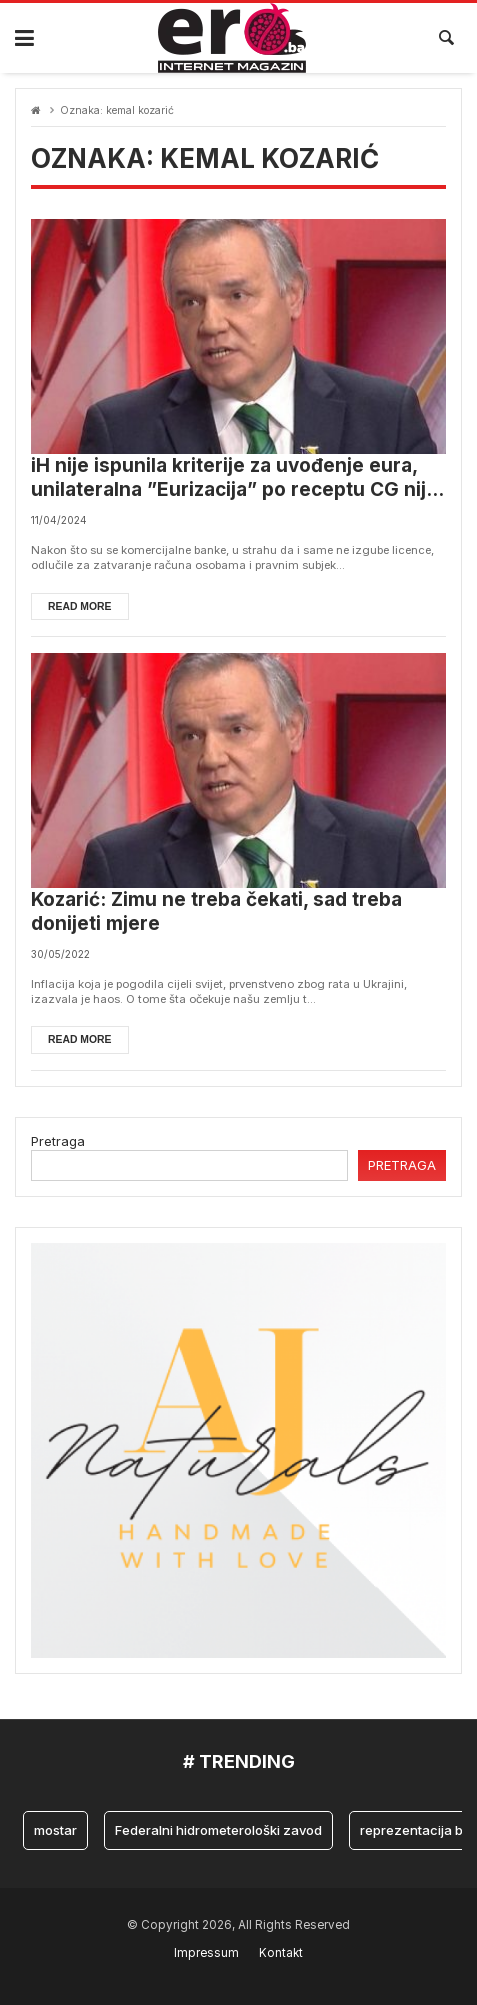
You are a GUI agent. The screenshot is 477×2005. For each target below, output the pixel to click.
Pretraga (58, 1141)
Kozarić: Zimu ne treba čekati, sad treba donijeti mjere (216, 912)
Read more (80, 606)
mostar (55, 1830)
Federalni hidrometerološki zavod (218, 1830)
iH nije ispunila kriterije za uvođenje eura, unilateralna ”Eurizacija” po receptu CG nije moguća (234, 478)
